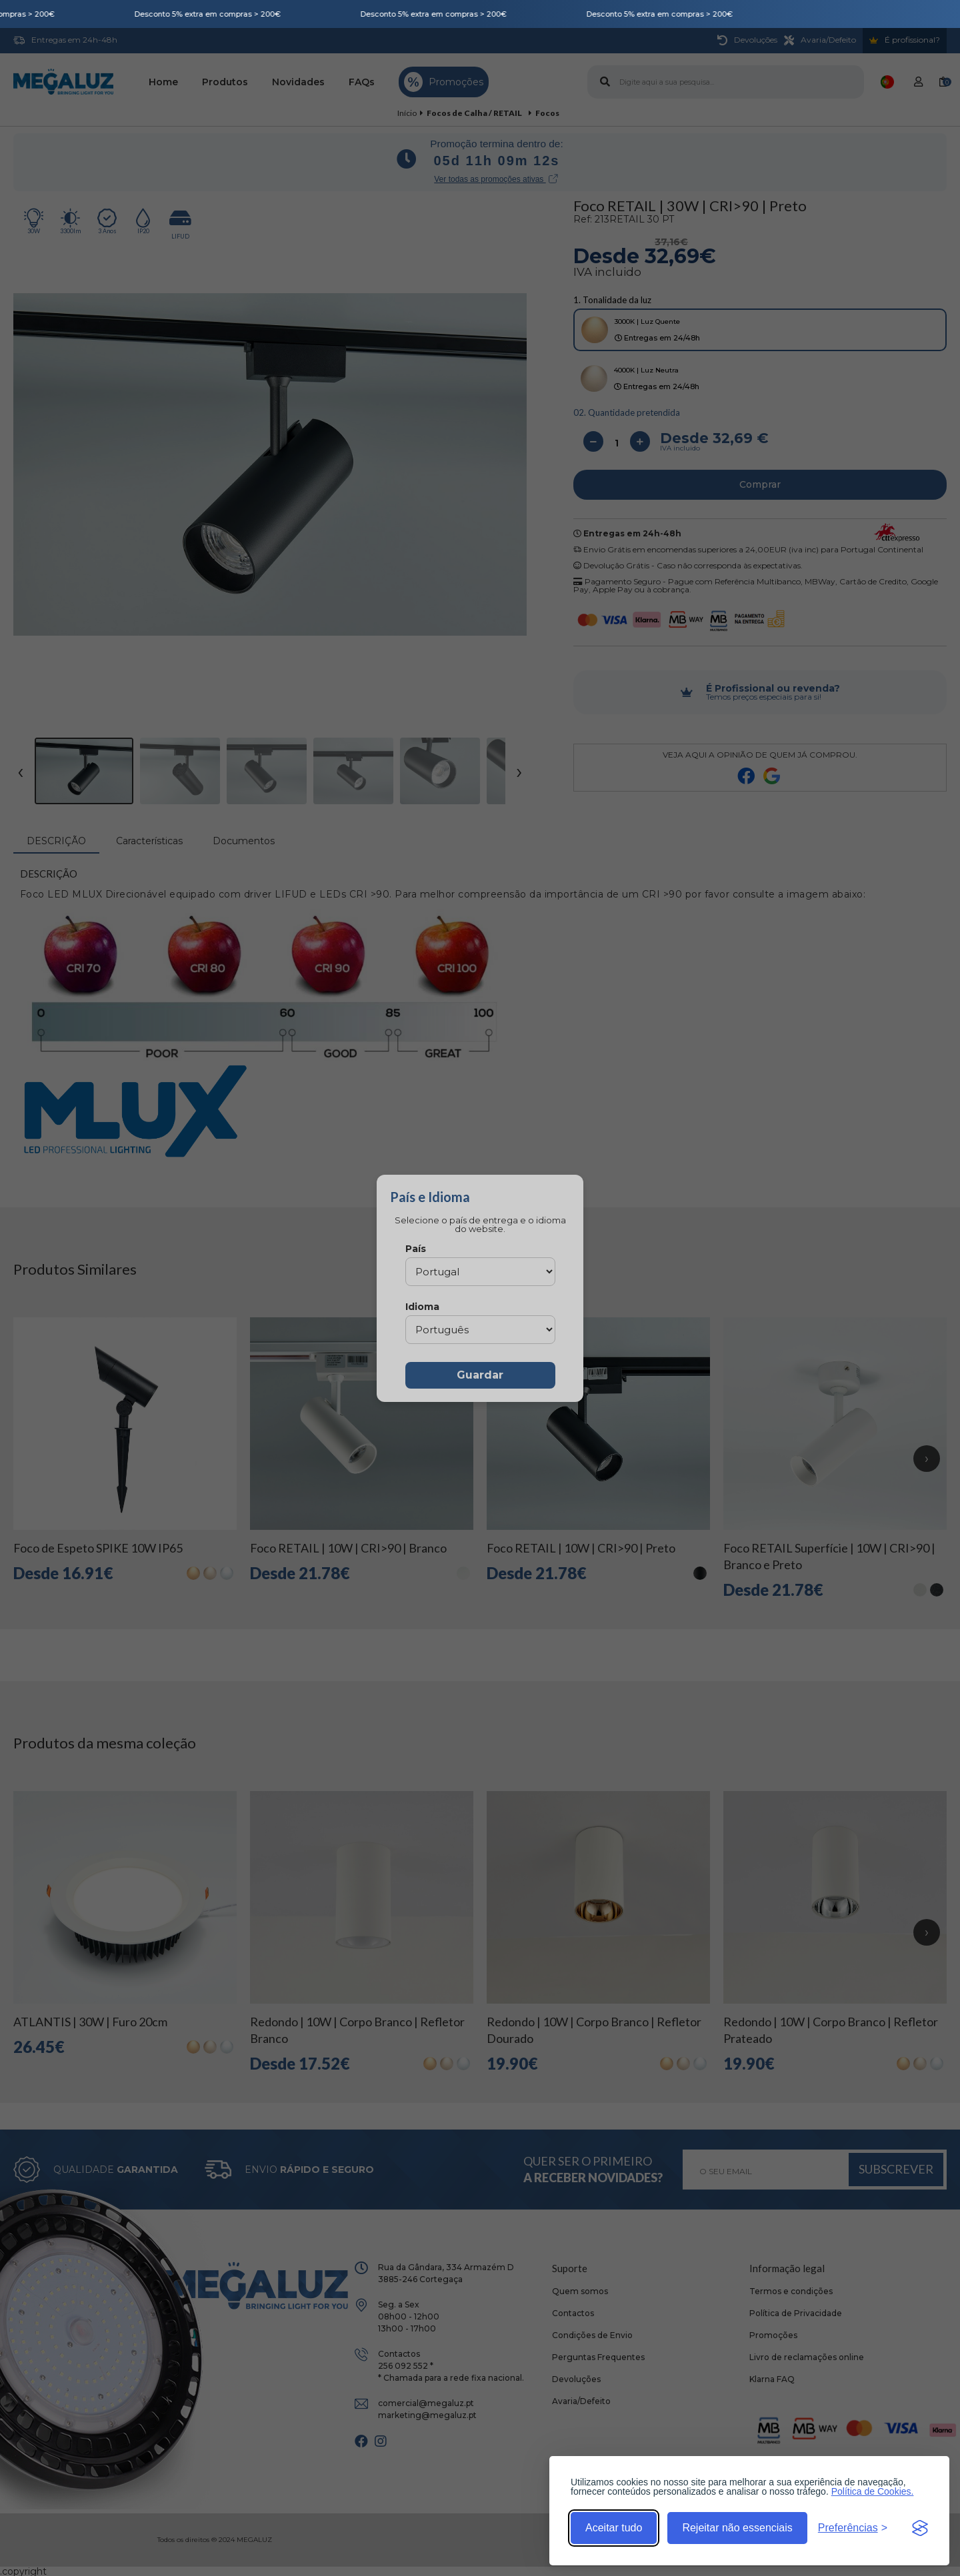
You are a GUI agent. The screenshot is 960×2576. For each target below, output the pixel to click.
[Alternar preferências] (852, 2528)
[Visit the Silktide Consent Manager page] (920, 2528)
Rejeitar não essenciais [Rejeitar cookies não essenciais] (737, 2527)
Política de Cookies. (872, 2491)
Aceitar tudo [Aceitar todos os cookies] (613, 2527)
